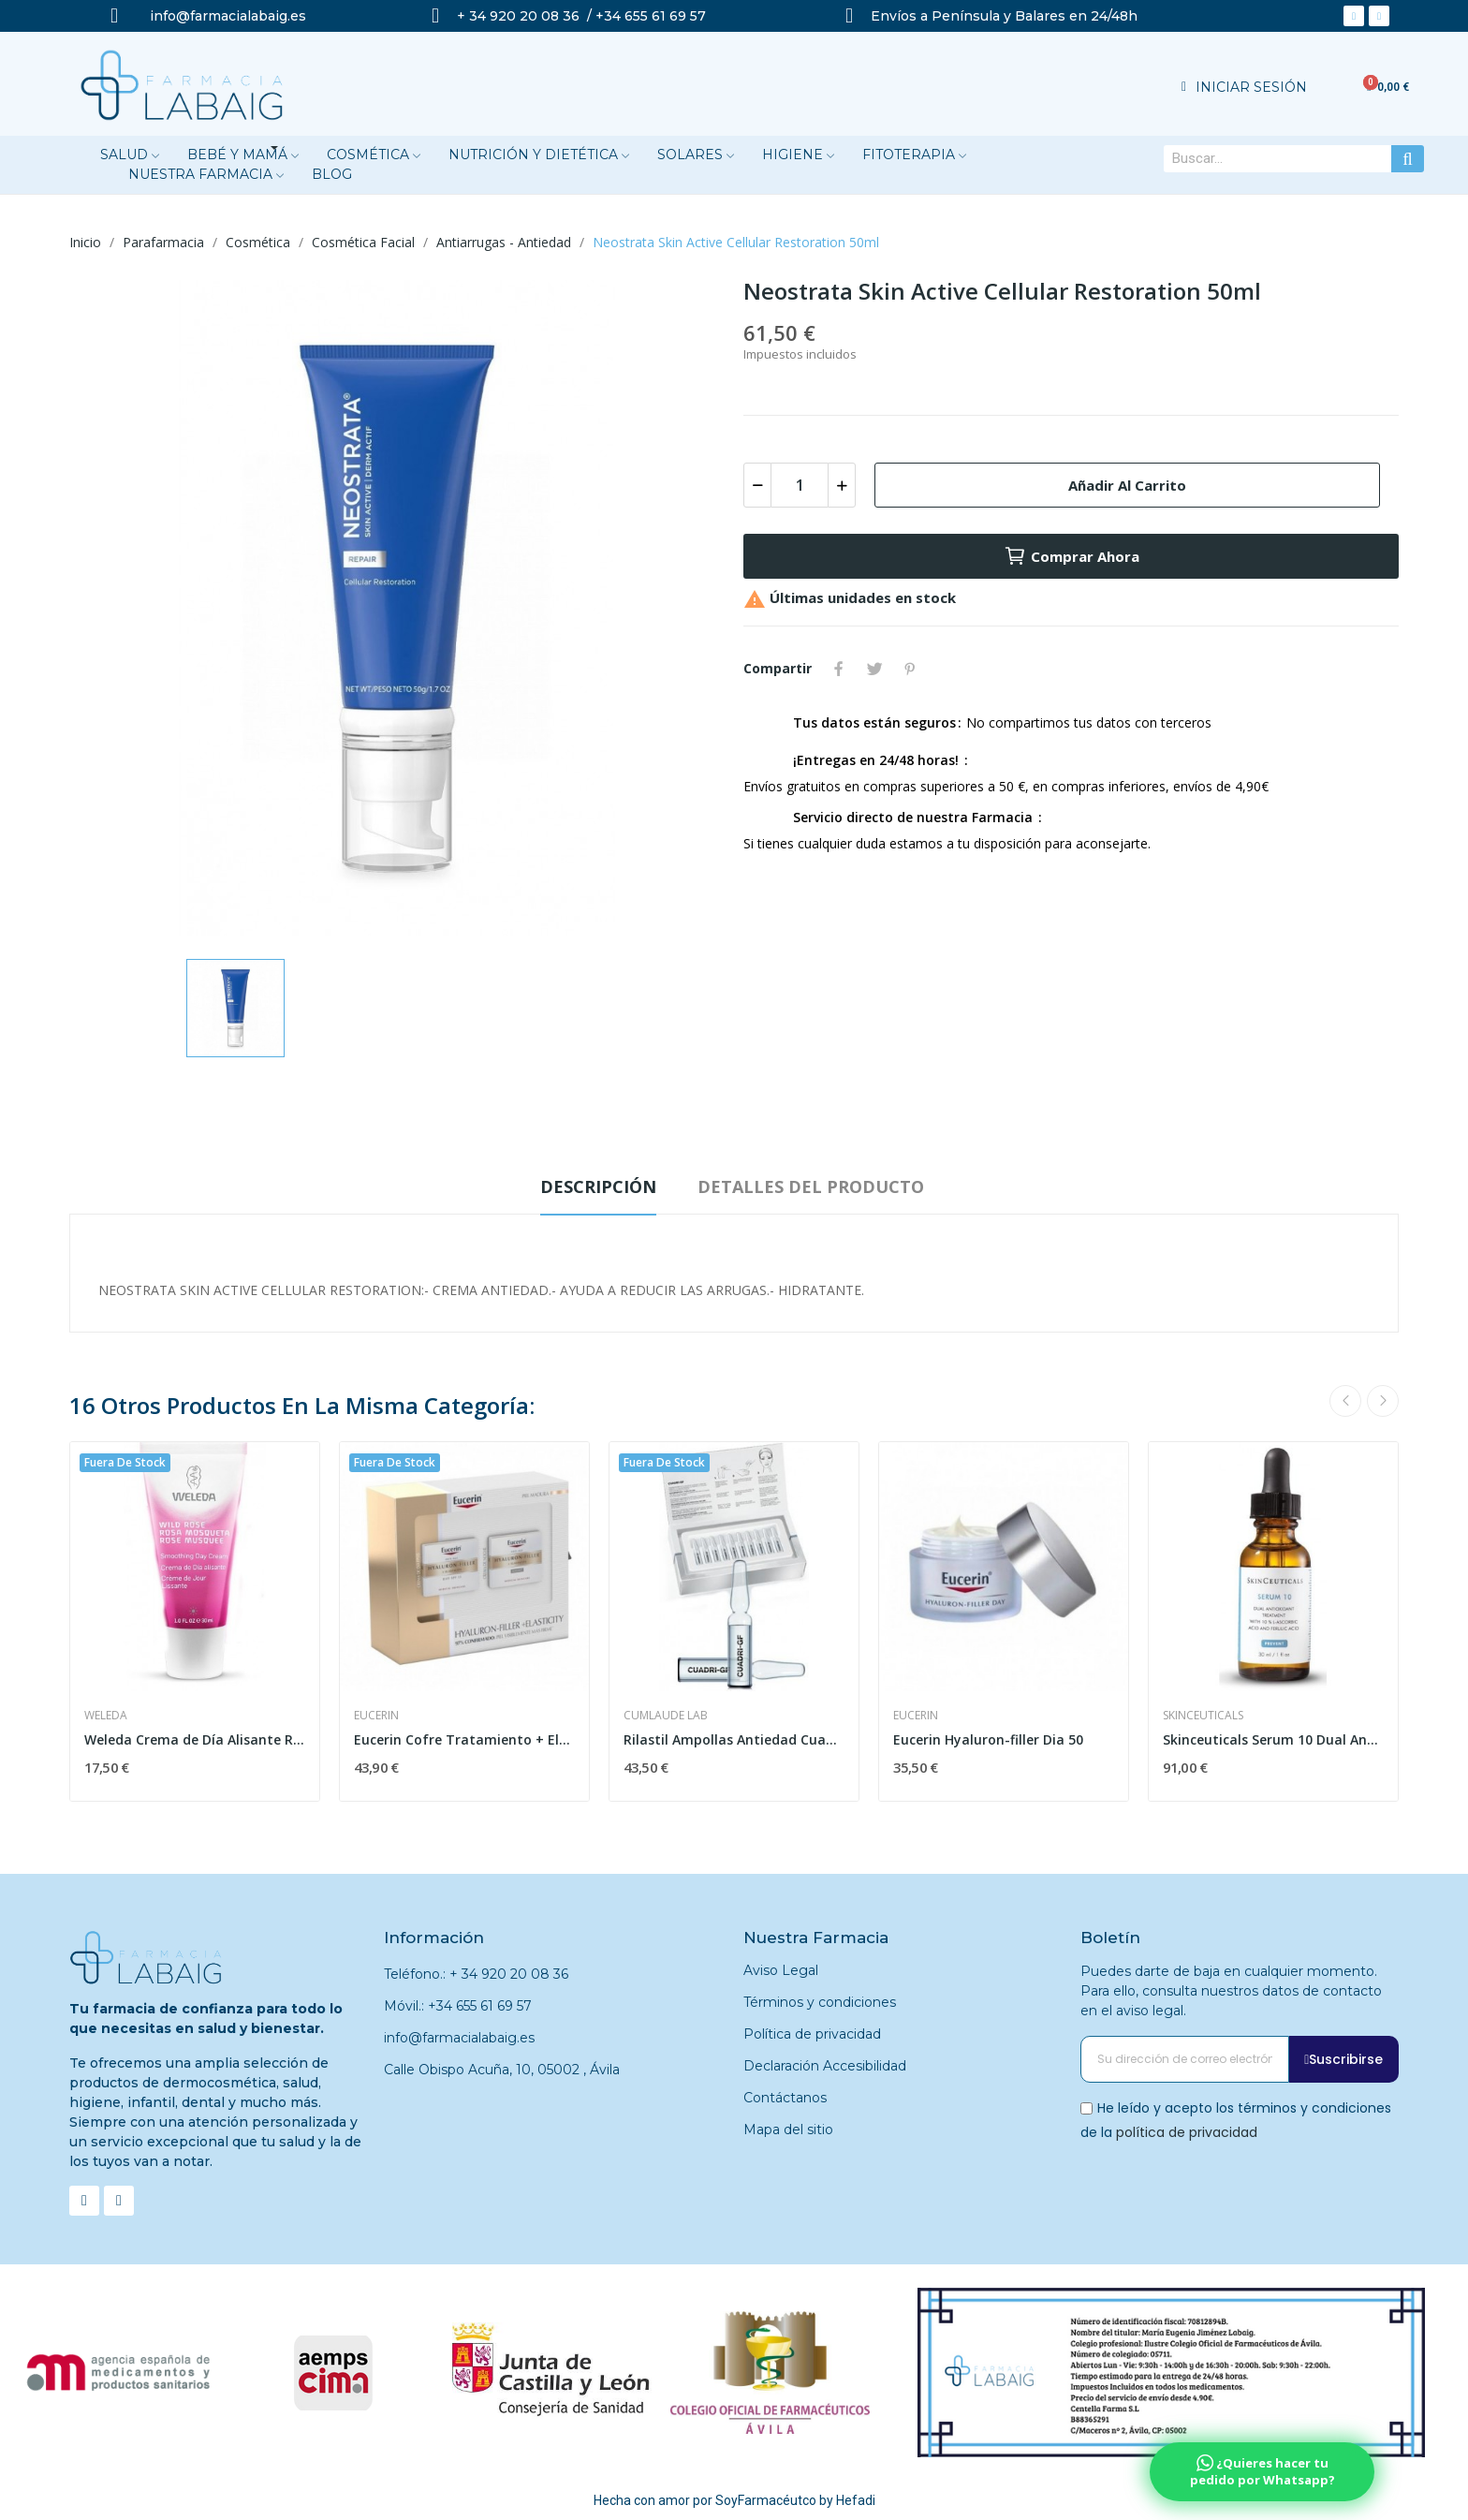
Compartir (839, 669)
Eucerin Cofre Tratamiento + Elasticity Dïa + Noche (464, 1739)
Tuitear (874, 669)
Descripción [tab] (598, 1186)
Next (1383, 1401)
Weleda (105, 1715)
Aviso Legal (780, 1970)
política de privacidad (1186, 2131)
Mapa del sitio (788, 2129)
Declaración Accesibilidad (824, 2065)
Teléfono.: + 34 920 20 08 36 (476, 1974)
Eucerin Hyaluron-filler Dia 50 (988, 1739)
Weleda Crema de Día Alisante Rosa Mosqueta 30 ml (194, 1739)
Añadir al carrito (1127, 485)
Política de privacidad (812, 2034)
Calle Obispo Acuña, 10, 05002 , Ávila (502, 2069)
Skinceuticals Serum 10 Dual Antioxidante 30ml (1273, 1739)
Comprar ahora (1071, 556)
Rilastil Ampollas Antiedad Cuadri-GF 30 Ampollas (734, 1739)
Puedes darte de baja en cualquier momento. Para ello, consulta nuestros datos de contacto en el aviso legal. (1231, 1991)
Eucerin (376, 1715)
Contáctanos (785, 2097)
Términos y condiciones (819, 2002)
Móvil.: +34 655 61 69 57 (458, 2005)
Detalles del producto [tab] (810, 1186)
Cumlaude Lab (666, 1715)
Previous (1345, 1401)
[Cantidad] (799, 485)
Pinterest (910, 669)
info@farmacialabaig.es (459, 2037)
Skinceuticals (1203, 1715)
